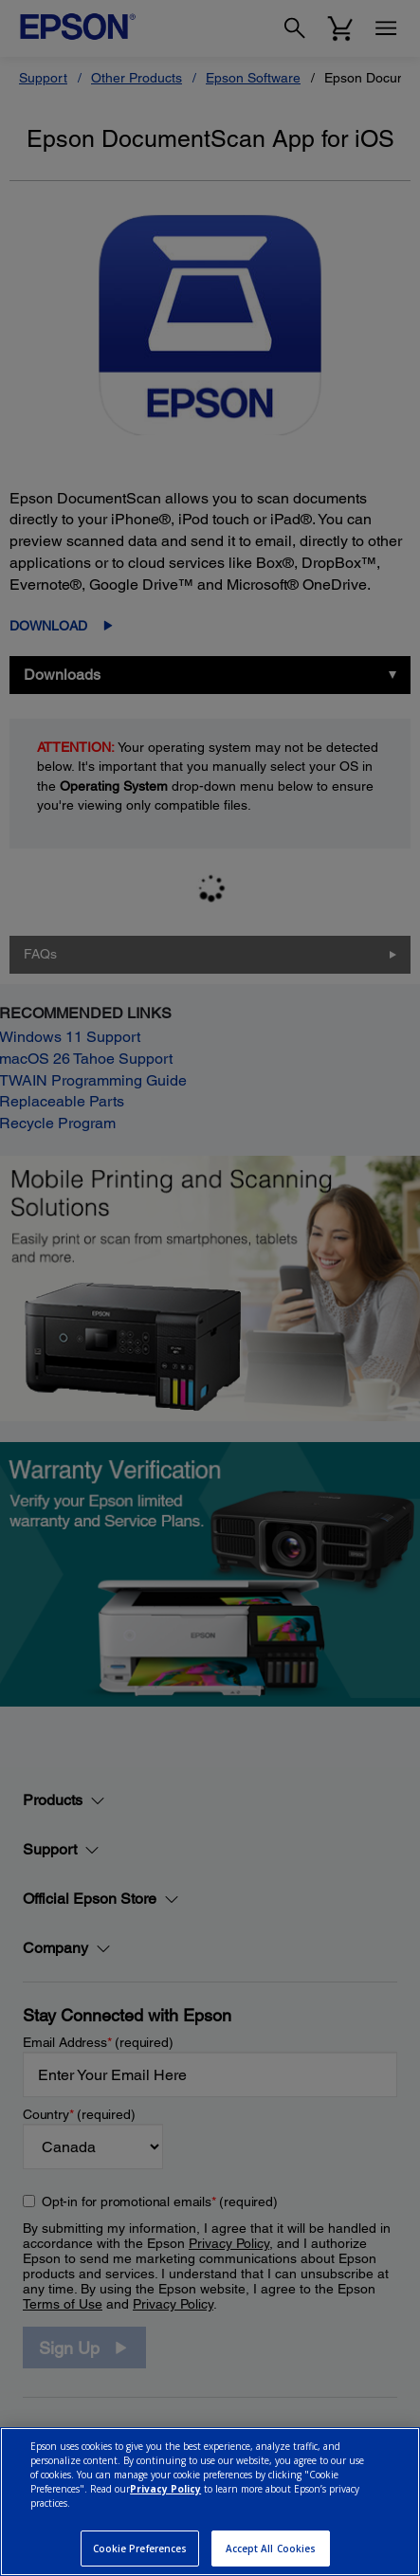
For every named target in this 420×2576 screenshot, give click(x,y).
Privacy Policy (165, 2488)
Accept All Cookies (271, 2548)
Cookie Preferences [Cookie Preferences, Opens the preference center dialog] (140, 2548)
